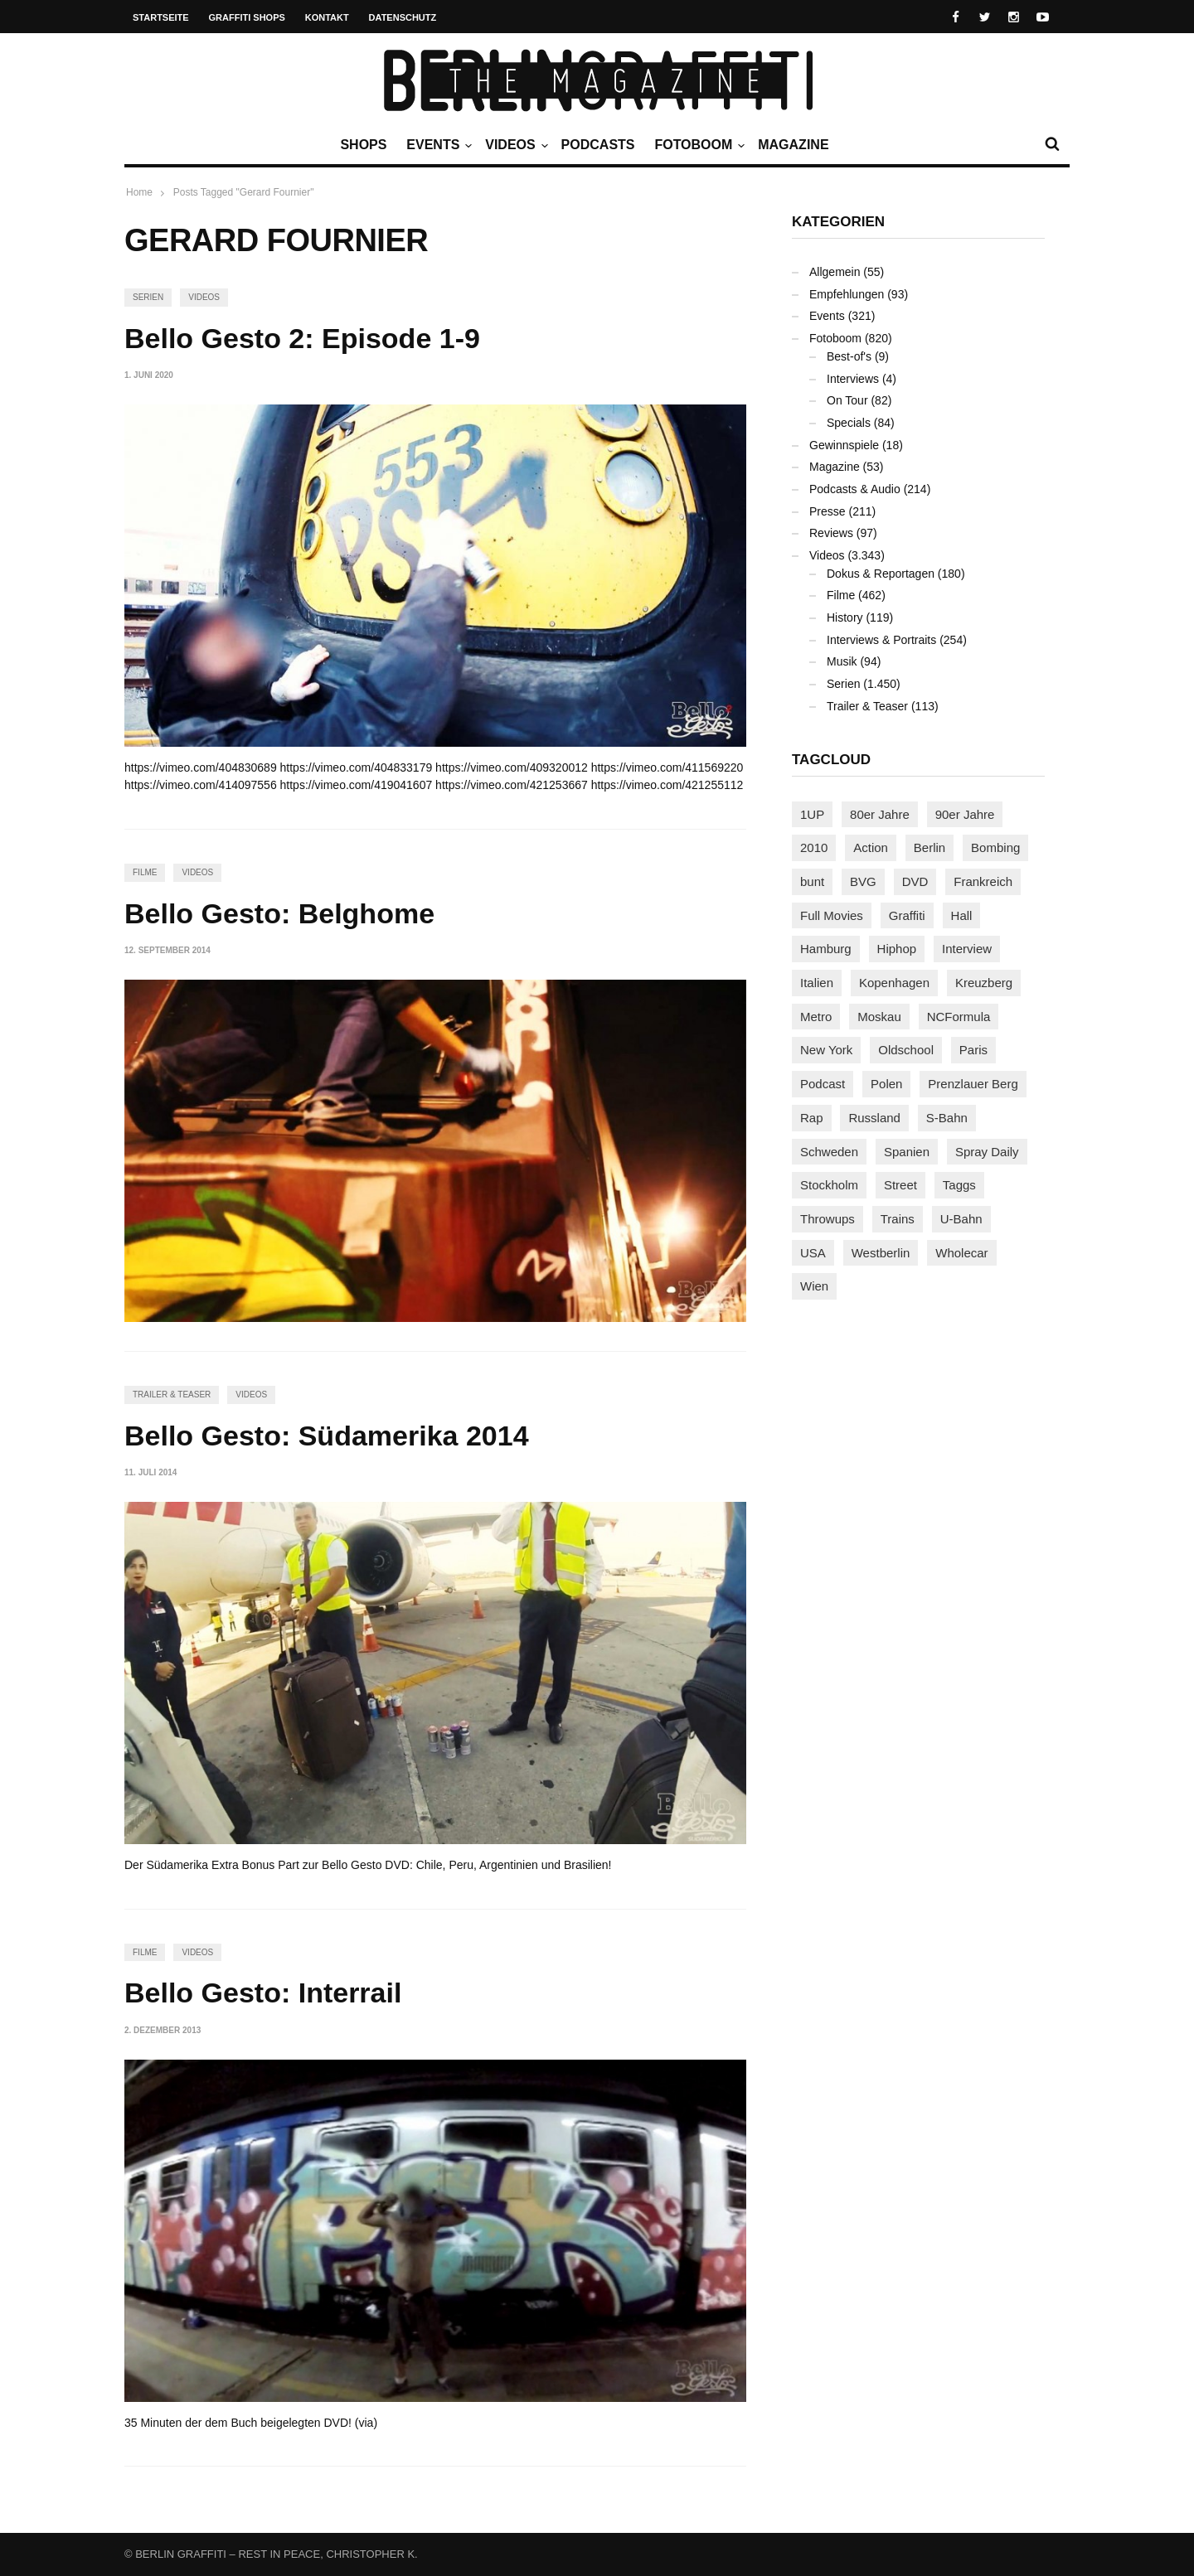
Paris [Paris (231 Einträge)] (973, 1050)
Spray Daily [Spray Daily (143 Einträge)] (987, 1152)
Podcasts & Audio (854, 489)
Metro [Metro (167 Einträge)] (816, 1017)
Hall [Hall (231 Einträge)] (962, 915)
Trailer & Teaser (172, 1394)
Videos (514, 145)
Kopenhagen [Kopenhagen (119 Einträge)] (894, 983)
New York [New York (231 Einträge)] (826, 1050)
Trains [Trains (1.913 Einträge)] (898, 1219)
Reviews (831, 533)
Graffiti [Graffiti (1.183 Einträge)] (907, 915)
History (845, 617)
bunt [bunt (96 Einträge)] (812, 881)
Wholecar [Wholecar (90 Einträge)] (961, 1253)
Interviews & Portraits (881, 639)
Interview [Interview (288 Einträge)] (967, 949)
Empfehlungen (846, 294)
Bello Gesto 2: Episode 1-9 (302, 338)
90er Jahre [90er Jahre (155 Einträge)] (965, 814)
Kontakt (327, 17)
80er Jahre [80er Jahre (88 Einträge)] (880, 814)
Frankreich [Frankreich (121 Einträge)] (983, 881)
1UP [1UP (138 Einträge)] (812, 814)
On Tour (847, 400)
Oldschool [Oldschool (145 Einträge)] (906, 1050)
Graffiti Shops (247, 17)
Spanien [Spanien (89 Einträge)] (906, 1152)
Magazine (793, 145)
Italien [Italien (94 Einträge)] (816, 983)
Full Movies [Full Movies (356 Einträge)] (831, 915)
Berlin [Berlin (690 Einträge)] (929, 847)
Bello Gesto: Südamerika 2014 (326, 1435)
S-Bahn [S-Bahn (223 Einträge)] (947, 1118)
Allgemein (834, 271)
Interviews (853, 378)
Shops (363, 145)
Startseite (161, 17)
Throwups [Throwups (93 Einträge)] (827, 1219)
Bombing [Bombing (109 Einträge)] (995, 847)
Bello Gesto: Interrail (262, 1992)
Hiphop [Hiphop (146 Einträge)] (897, 949)
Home (139, 192)
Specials (849, 422)
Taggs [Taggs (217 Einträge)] (959, 1185)
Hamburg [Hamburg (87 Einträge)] (826, 949)
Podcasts (598, 145)
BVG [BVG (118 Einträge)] (863, 881)
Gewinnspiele (844, 445)
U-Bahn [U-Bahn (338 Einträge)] (961, 1219)
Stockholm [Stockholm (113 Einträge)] (829, 1185)
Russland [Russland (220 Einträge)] (874, 1118)
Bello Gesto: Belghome (279, 913)
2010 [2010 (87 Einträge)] (814, 847)
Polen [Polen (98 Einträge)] (886, 1084)
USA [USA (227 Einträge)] (813, 1253)
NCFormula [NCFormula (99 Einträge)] (959, 1017)
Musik (842, 661)
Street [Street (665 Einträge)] (900, 1185)
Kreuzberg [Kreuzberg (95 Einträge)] (983, 983)
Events (437, 145)
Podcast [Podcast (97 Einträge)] (822, 1084)
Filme (145, 872)
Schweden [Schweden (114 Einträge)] (829, 1152)
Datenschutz (403, 17)
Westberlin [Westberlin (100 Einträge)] (881, 1253)
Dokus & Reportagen (880, 573)
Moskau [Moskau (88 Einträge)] (879, 1017)
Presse (827, 511)
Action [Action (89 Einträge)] (870, 847)
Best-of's (849, 356)
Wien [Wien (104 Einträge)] (814, 1286)
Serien (148, 297)
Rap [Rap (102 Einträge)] (811, 1118)
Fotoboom (697, 145)
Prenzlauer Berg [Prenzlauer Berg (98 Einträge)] (972, 1084)
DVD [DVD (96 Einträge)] (915, 881)
